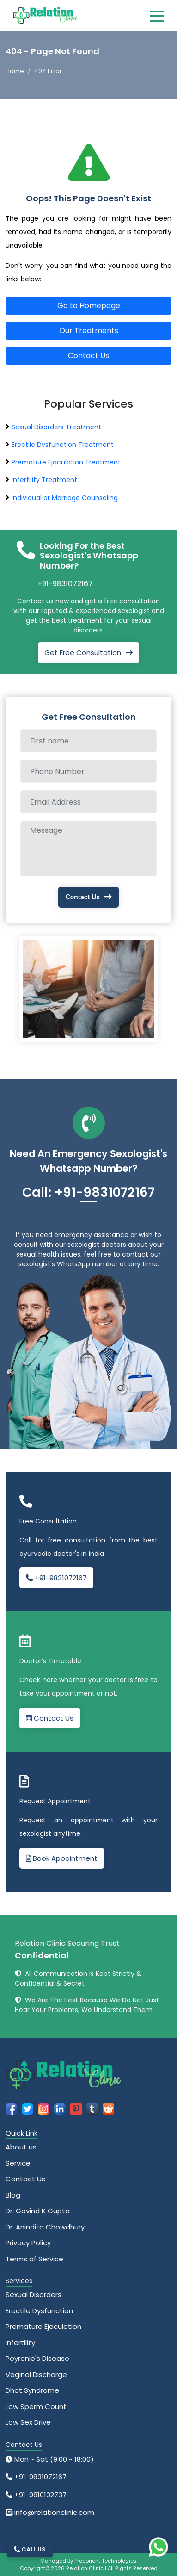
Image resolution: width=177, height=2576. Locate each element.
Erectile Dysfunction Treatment (63, 444)
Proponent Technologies (105, 2560)
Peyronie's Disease (37, 2358)
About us (21, 2147)
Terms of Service (34, 2259)
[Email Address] (88, 801)
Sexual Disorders (33, 2294)
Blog (13, 2195)
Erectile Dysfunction (39, 2311)
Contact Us (88, 355)
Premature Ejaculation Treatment (66, 462)
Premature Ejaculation (43, 2326)
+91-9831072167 (65, 583)
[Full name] (88, 740)
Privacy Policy (28, 2243)
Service (18, 2163)
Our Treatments (88, 330)
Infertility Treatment (44, 479)
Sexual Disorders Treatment (56, 427)
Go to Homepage (88, 305)
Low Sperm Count (36, 2406)
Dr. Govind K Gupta (38, 2211)
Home (15, 71)
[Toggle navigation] (157, 16)
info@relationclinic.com (53, 2512)
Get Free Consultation (82, 652)
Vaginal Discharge (36, 2374)
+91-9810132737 (39, 2495)
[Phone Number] (88, 771)
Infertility (20, 2342)
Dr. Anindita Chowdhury (45, 2227)
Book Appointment (62, 1858)
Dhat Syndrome (32, 2390)
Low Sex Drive (28, 2422)
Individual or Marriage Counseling (65, 497)
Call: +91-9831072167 (88, 1192)
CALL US (30, 2549)
